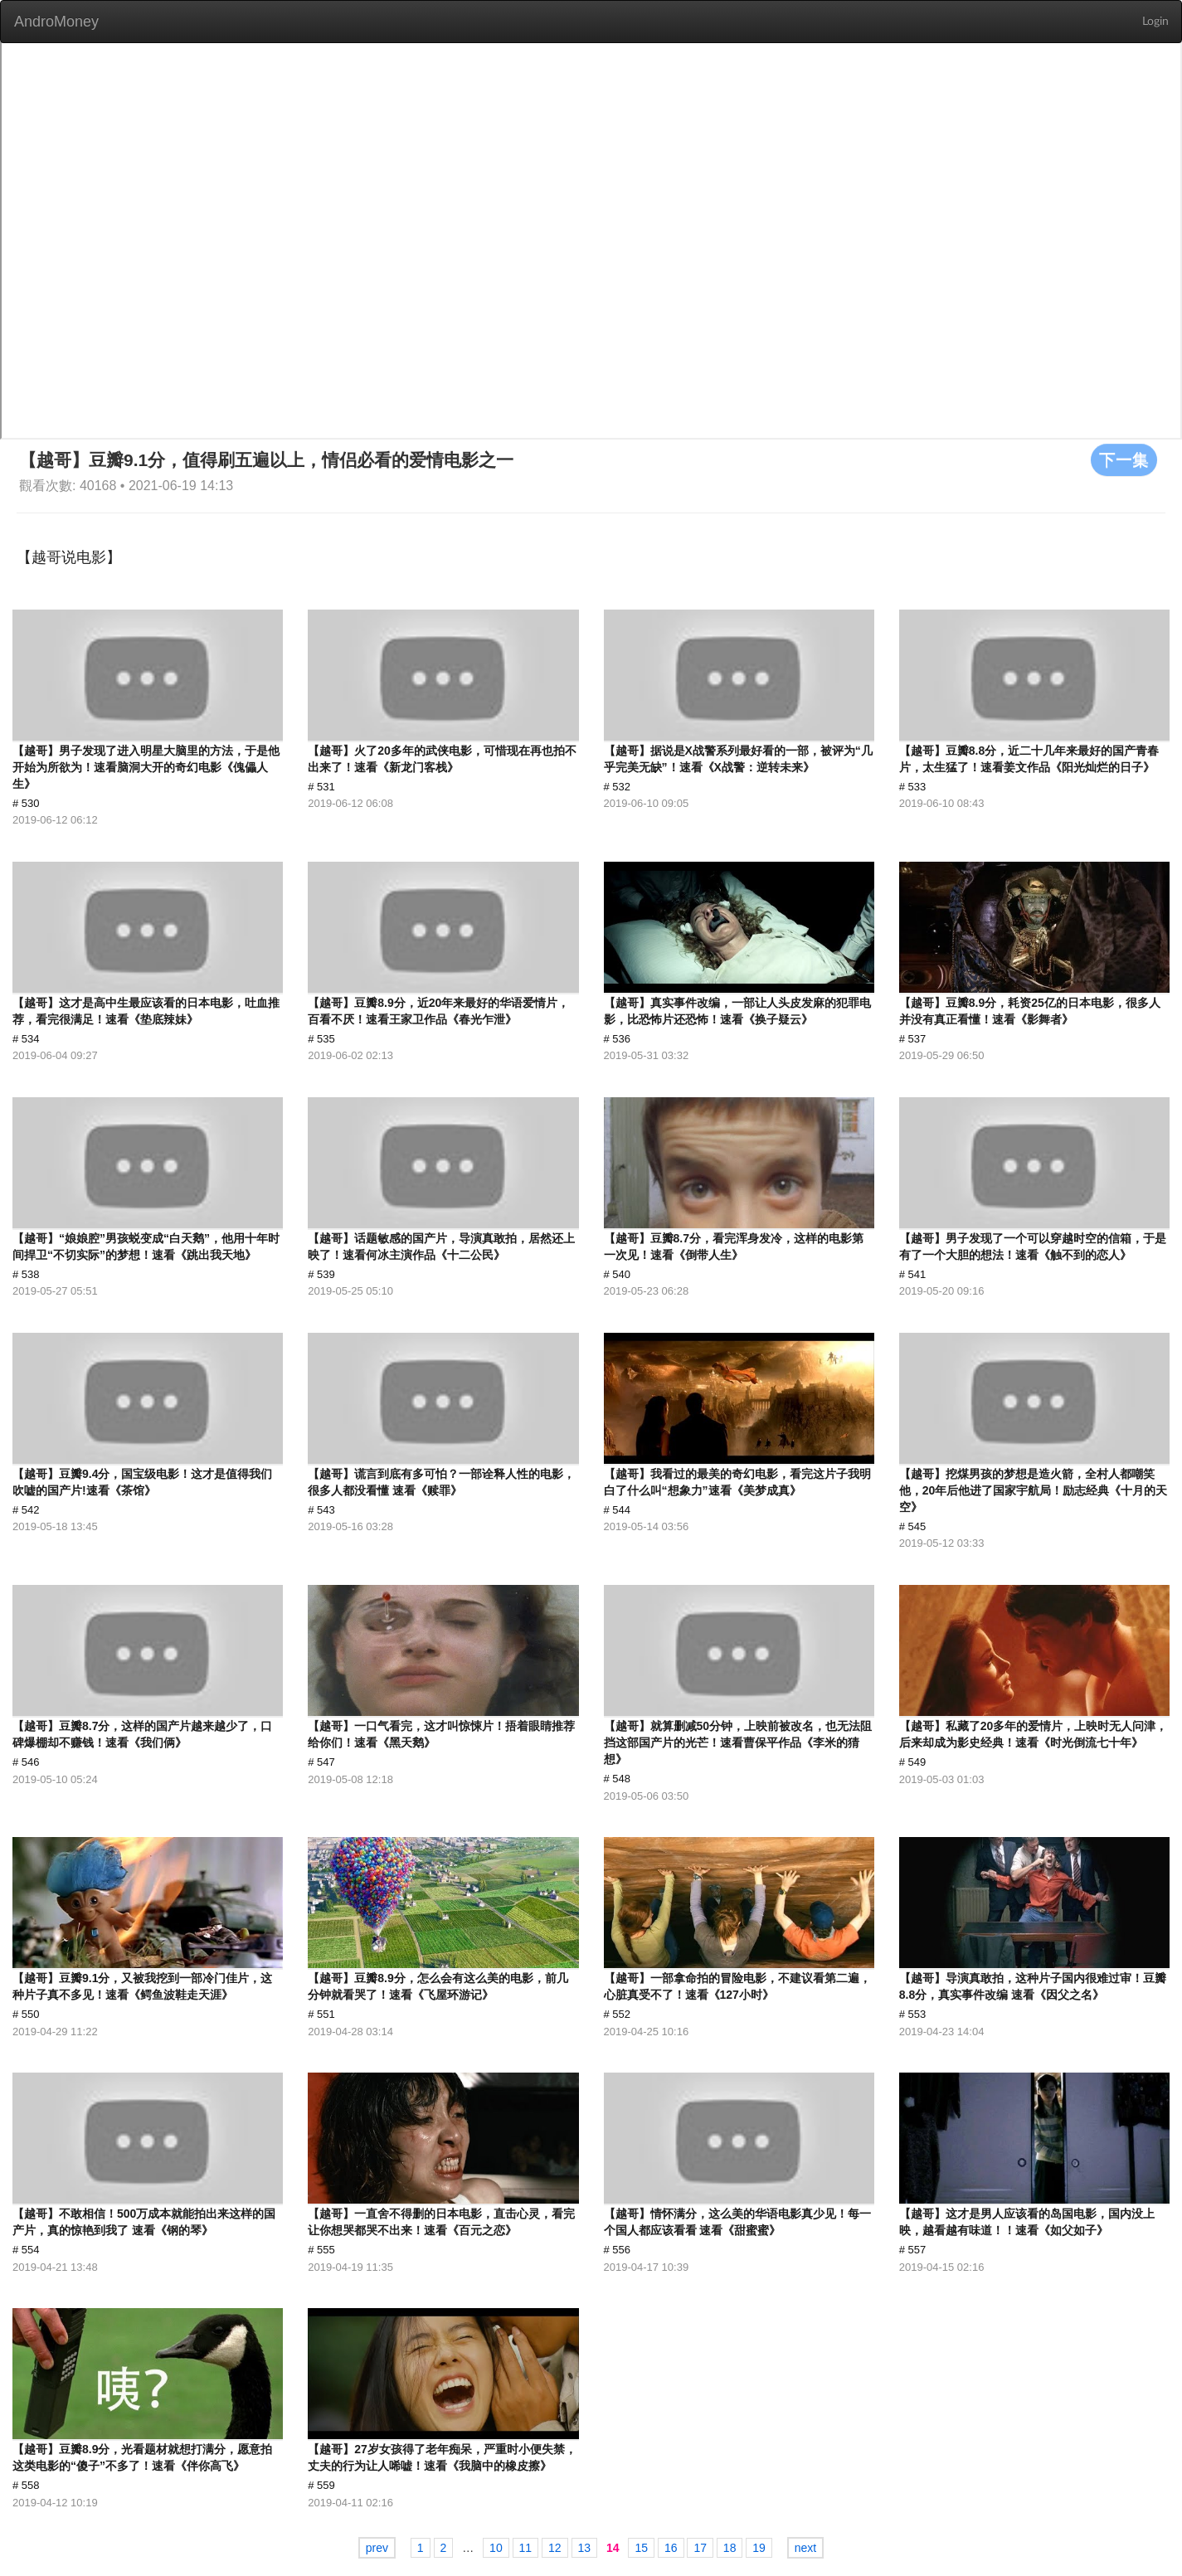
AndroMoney (56, 21)
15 (641, 2547)
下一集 (1124, 459)
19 (759, 2547)
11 (526, 2547)
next (805, 2547)
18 (730, 2547)
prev (377, 2547)
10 (496, 2547)
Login (1155, 21)
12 (555, 2547)
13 (584, 2547)
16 (671, 2547)
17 (700, 2547)
